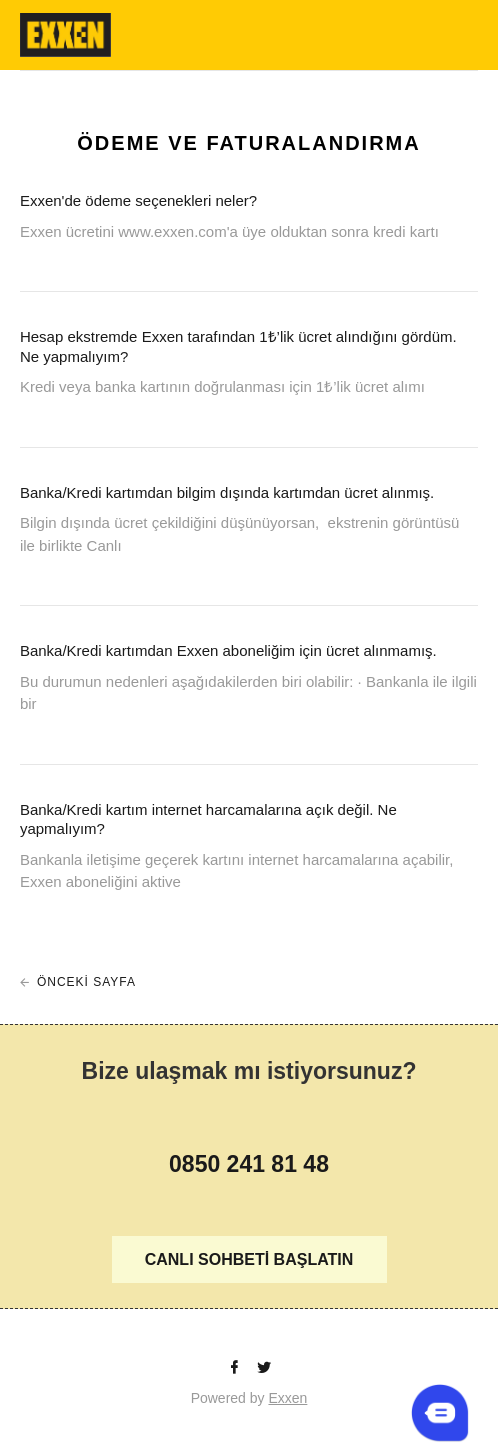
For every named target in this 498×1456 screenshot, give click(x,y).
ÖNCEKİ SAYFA (86, 982)
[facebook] (236, 1368)
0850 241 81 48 (249, 1164)
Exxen (287, 1398)
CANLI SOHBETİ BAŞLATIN (249, 1259)
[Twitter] (264, 1368)
